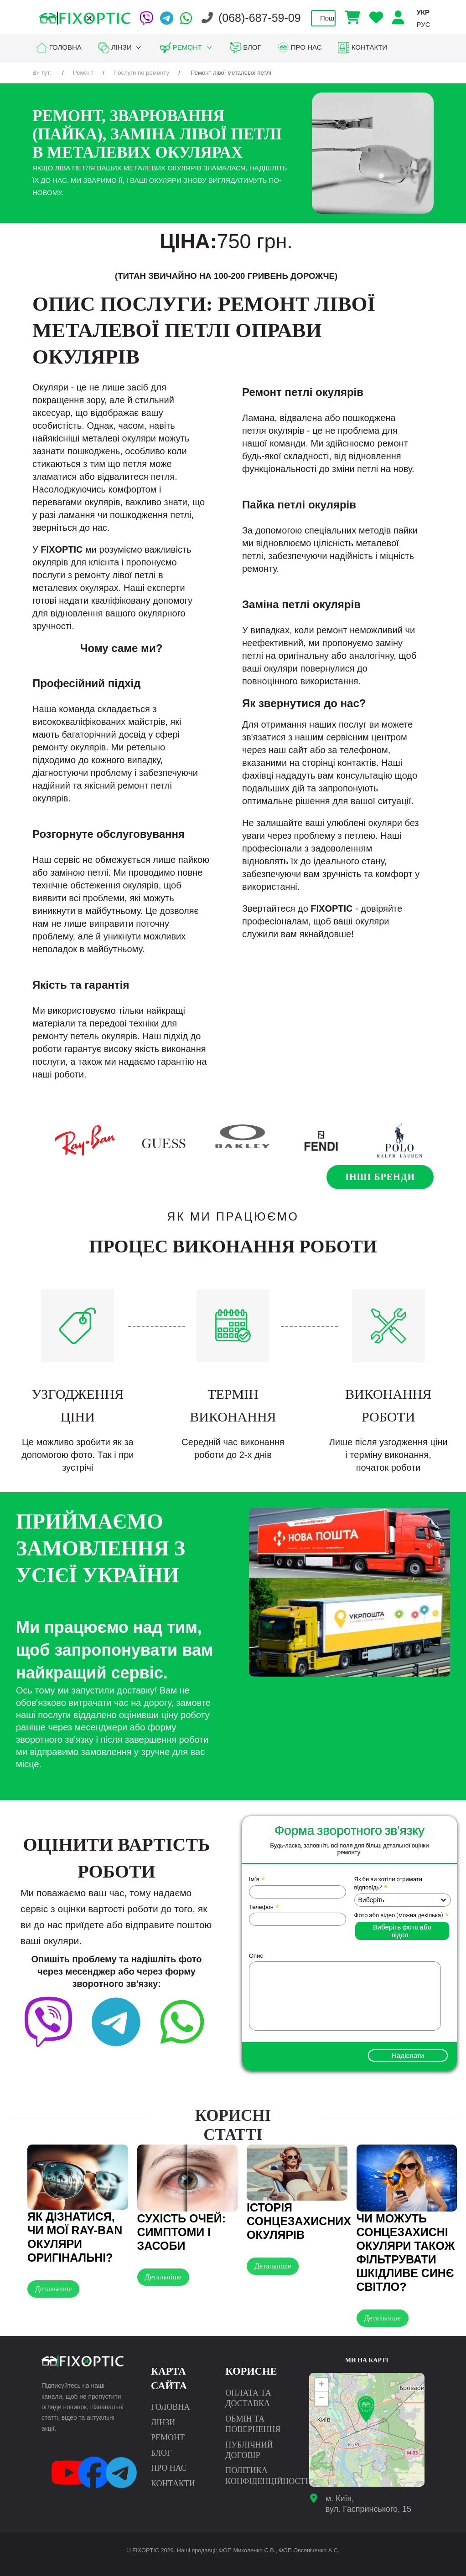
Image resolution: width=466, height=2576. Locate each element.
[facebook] (167, 2006)
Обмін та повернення (252, 2424)
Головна (170, 2407)
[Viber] (146, 18)
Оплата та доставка (248, 2398)
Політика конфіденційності (266, 2475)
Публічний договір (249, 2450)
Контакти (173, 2483)
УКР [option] (423, 12)
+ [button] (322, 2385)
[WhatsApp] (186, 18)
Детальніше (53, 2289)
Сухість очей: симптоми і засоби (181, 2232)
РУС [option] (423, 24)
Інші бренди (380, 1177)
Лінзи (163, 2422)
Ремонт (168, 2437)
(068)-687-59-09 (259, 17)
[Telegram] (166, 18)
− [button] (322, 2399)
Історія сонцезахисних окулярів (299, 2221)
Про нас (168, 2468)
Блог (161, 2453)
